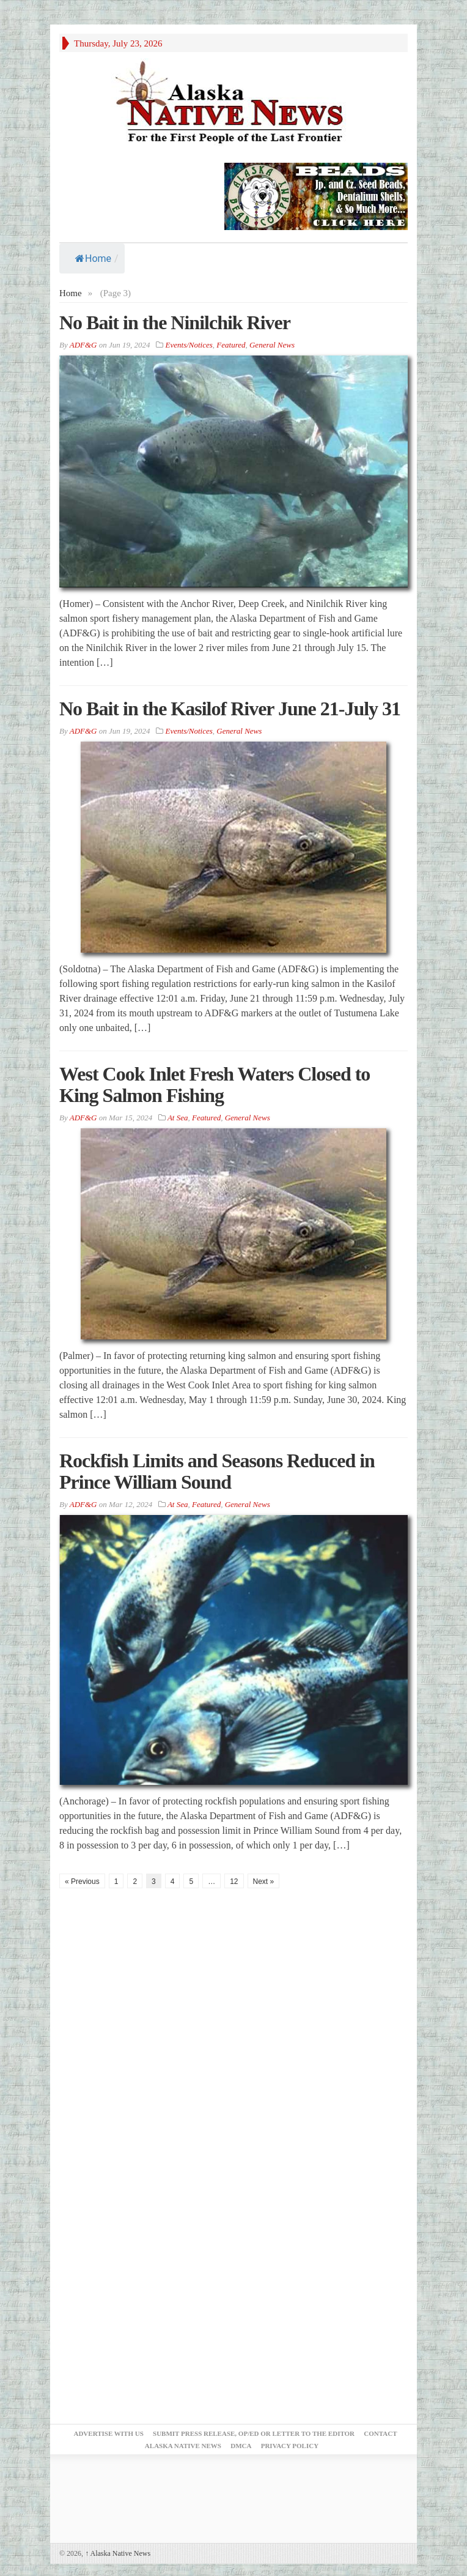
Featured (230, 344)
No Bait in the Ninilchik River (174, 322)
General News (272, 344)
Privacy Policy (289, 2445)
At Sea (177, 1117)
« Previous (82, 1881)
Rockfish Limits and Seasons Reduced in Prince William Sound (217, 1471)
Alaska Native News (117, 2553)
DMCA (240, 2445)
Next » (263, 1881)
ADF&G (83, 344)
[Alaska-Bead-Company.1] (316, 195)
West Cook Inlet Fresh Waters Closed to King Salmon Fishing (214, 1084)
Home (93, 258)
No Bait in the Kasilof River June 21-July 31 (229, 709)
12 (234, 1881)
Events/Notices (189, 344)
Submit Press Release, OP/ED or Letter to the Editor (254, 2433)
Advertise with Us (108, 2433)
